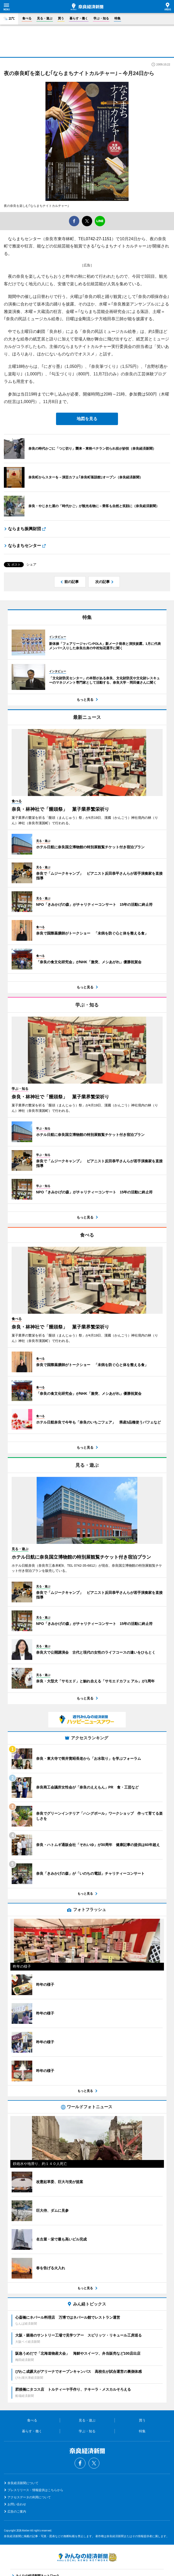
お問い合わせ (16, 2504)
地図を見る (87, 419)
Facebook (80, 2463)
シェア (31, 564)
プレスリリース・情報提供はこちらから (35, 2490)
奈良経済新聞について (22, 2483)
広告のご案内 (16, 2511)
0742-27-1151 (99, 239)
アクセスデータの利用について (29, 2497)
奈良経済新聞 (87, 6)
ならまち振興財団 (24, 529)
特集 (117, 18)
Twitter (94, 2463)
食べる (26, 18)
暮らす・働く (78, 18)
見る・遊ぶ (44, 18)
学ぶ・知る (101, 18)
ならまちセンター (24, 545)
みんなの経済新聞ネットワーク (87, 2557)
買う (61, 18)
